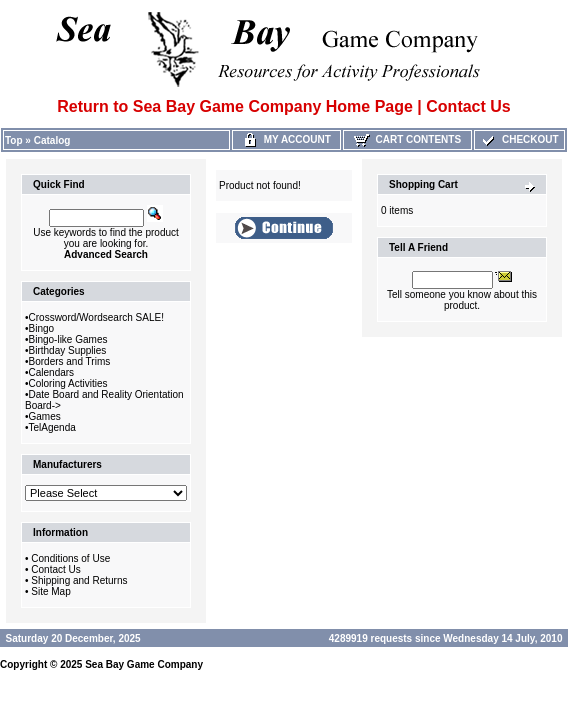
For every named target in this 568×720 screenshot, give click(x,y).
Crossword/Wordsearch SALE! (96, 317)
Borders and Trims (70, 361)
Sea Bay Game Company (144, 664)
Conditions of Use (70, 558)
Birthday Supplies (68, 350)
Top (14, 140)
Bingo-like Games (68, 339)
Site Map (50, 591)
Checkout (519, 139)
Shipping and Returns (79, 580)
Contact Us (55, 569)
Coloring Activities (68, 383)
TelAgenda (52, 427)
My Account (286, 139)
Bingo (42, 328)
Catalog (52, 140)
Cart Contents (407, 139)
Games (45, 416)
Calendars (52, 372)
